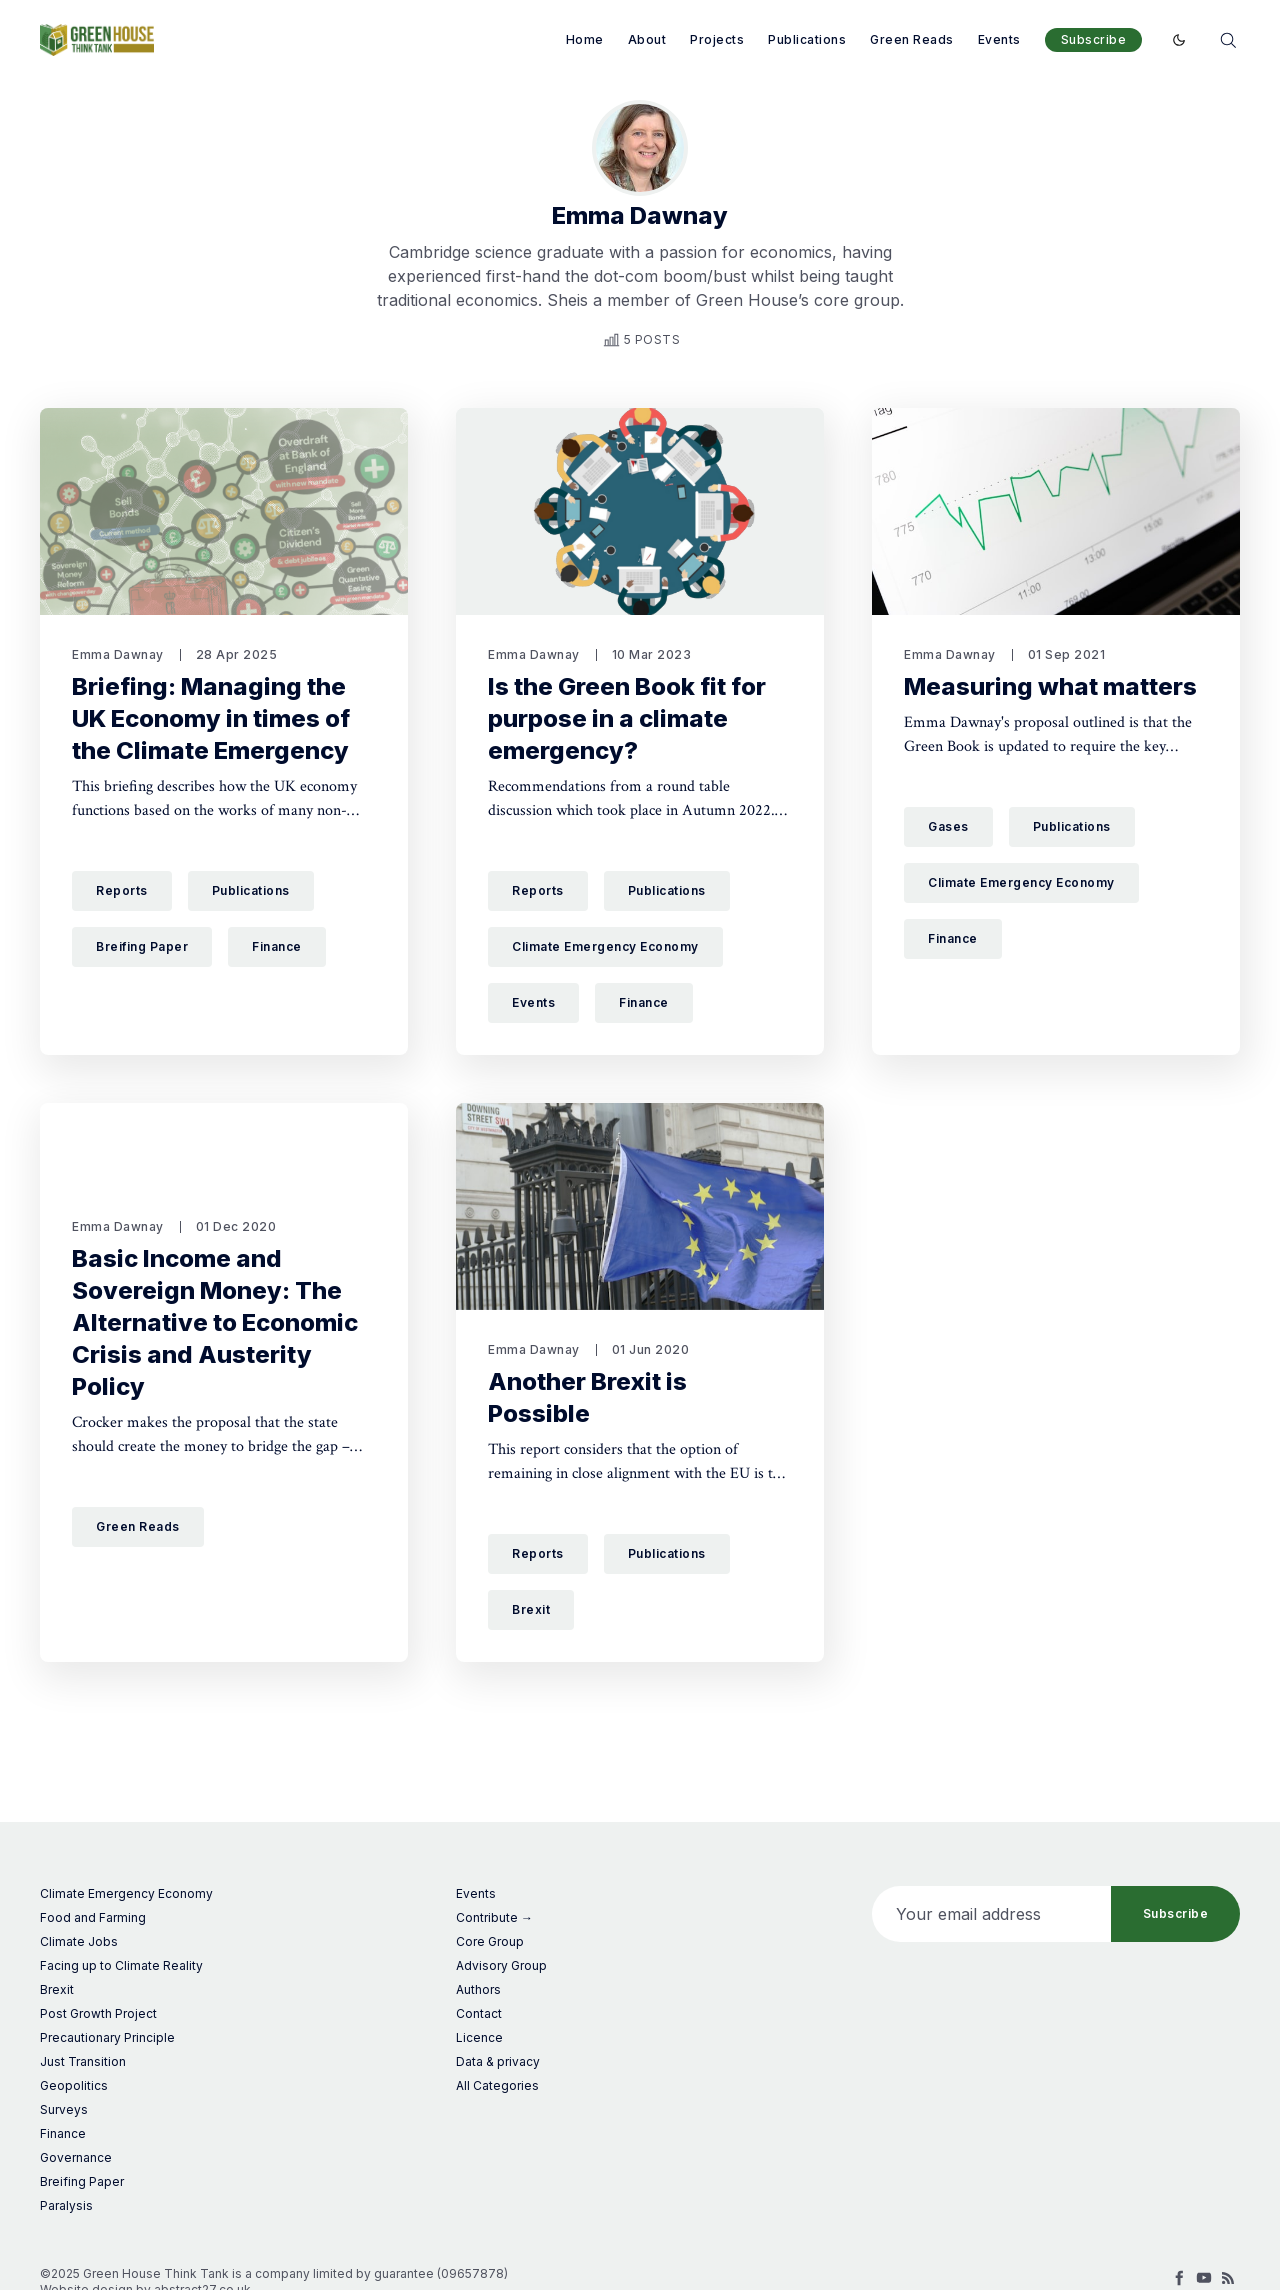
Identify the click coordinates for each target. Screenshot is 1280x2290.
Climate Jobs (79, 1941)
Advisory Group (501, 1965)
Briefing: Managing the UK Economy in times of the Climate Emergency (211, 718)
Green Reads (912, 39)
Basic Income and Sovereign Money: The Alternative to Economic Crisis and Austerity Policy (215, 1322)
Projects (717, 39)
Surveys (64, 2109)
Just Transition (83, 2061)
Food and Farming (93, 1917)
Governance (76, 2157)
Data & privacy (498, 2061)
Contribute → (494, 1917)
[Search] (1228, 38)
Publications (807, 39)
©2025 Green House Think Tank (134, 2273)
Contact (479, 2013)
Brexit (531, 1609)
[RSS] (1228, 2278)
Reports (122, 890)
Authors (478, 1989)
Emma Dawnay (118, 654)
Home (585, 39)
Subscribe (1094, 39)
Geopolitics (74, 2085)
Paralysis (66, 2205)
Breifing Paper (142, 946)
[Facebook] (1180, 2278)
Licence (479, 2037)
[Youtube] (1204, 2278)
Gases (948, 826)
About (647, 39)
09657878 (472, 2273)
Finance (277, 946)
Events (999, 39)
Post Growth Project (98, 2013)
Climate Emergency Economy (605, 946)
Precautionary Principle (107, 2037)
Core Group (490, 1941)
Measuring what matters (1050, 686)
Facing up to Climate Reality (121, 1965)
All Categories (497, 2085)
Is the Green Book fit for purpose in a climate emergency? (627, 718)
